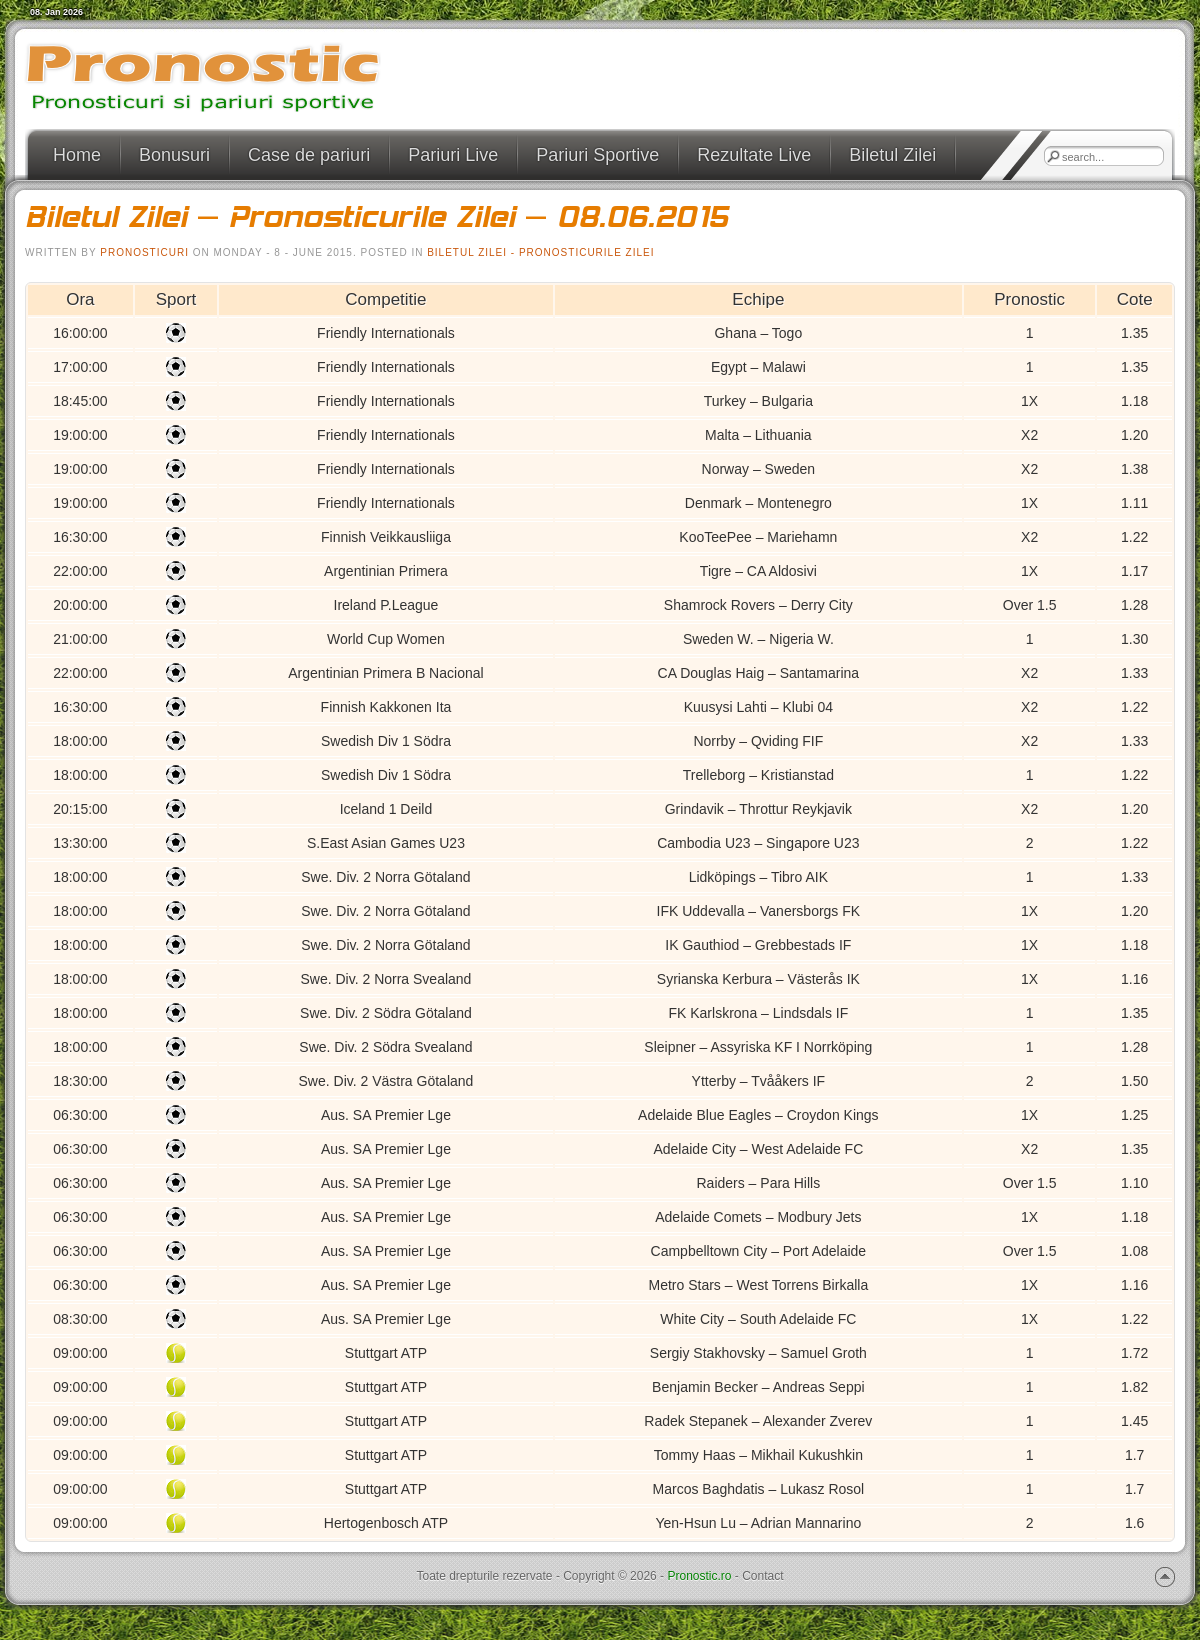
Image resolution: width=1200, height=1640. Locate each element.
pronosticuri (144, 252)
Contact (762, 1576)
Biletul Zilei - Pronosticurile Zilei (540, 252)
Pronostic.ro (699, 1576)
